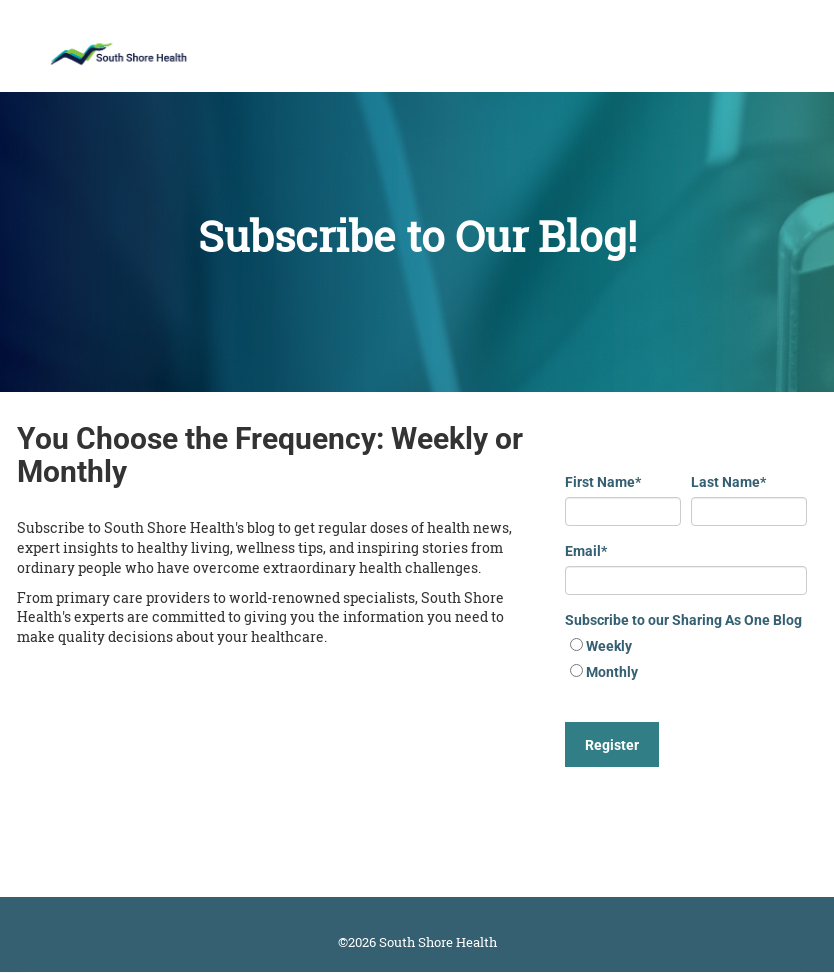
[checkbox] (686, 661)
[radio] (686, 648)
